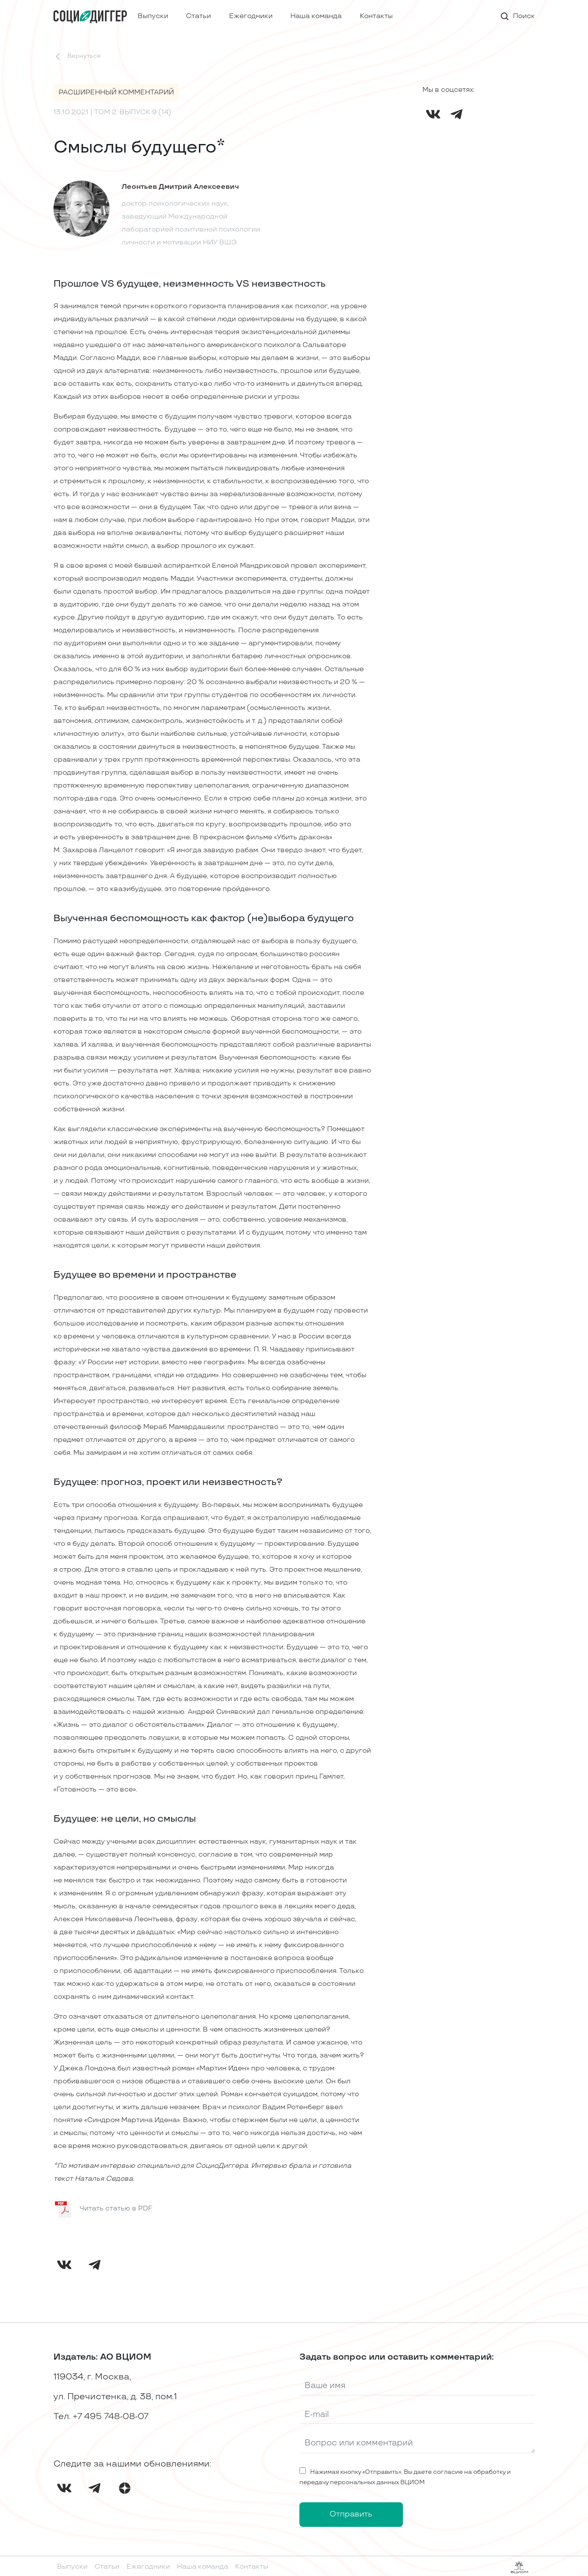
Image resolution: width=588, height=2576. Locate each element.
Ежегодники (251, 16)
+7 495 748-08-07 (110, 2416)
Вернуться (77, 56)
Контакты (376, 16)
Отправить (351, 2514)
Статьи (198, 16)
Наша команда (316, 16)
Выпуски (153, 16)
